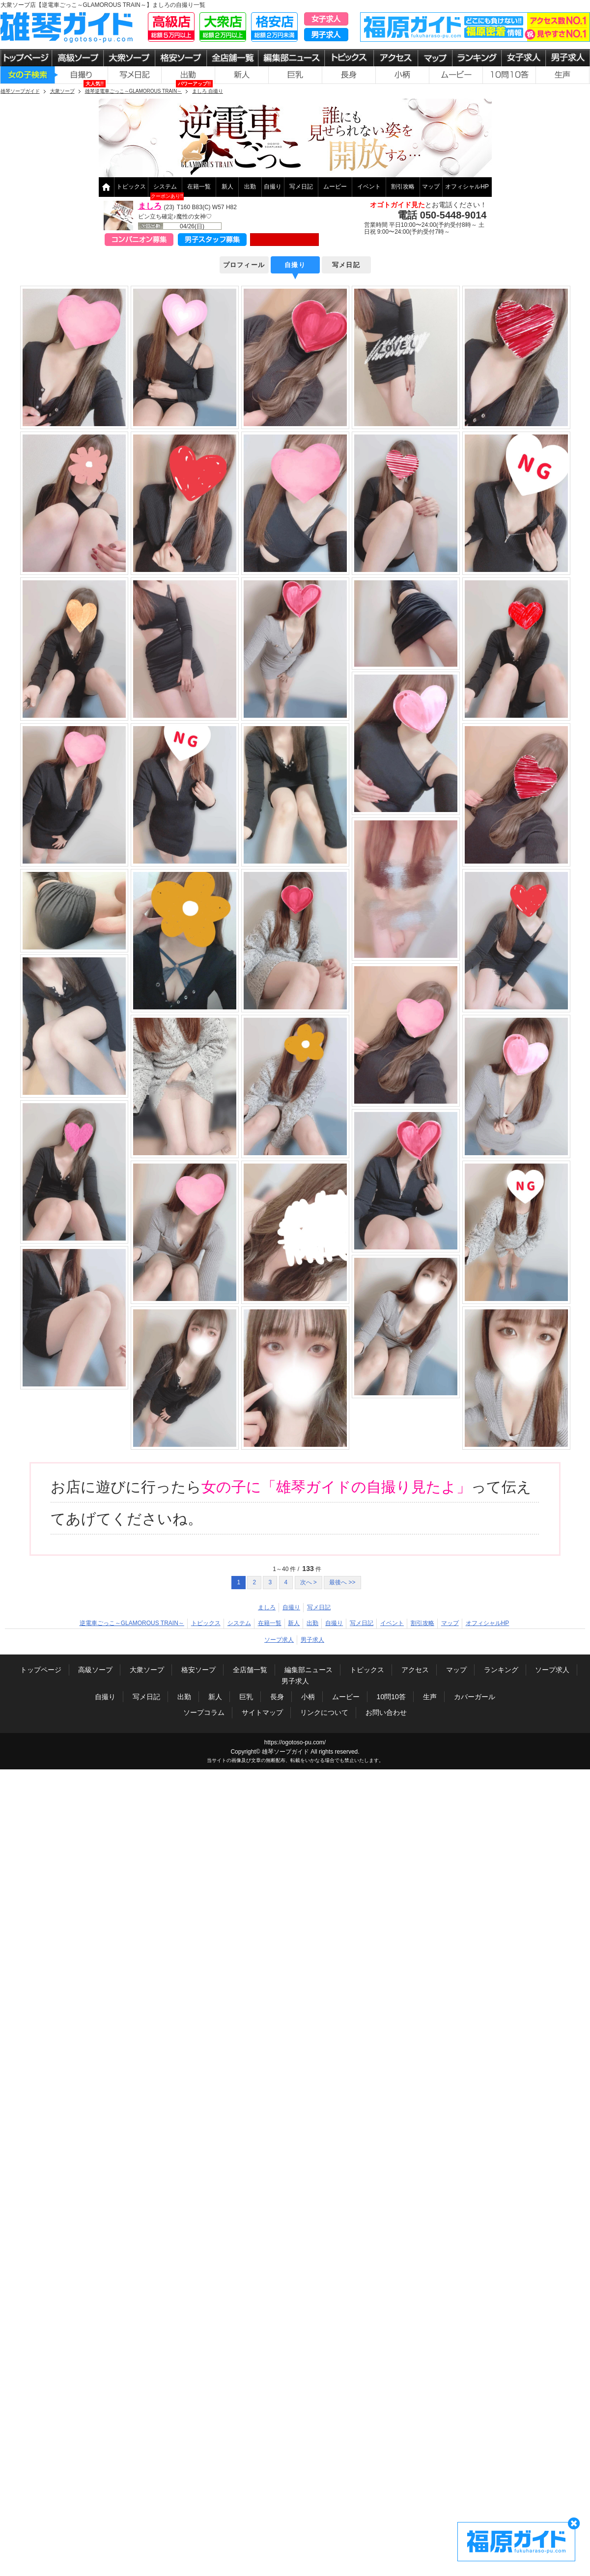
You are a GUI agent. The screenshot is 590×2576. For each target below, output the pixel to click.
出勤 (250, 186)
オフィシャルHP (467, 186)
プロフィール (244, 265)
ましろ (150, 206)
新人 (227, 186)
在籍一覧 (199, 186)
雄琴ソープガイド (285, 1751)
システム (165, 186)
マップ (431, 186)
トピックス (131, 186)
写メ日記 (301, 186)
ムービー (335, 186)
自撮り (272, 186)
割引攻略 (403, 186)
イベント (369, 186)
